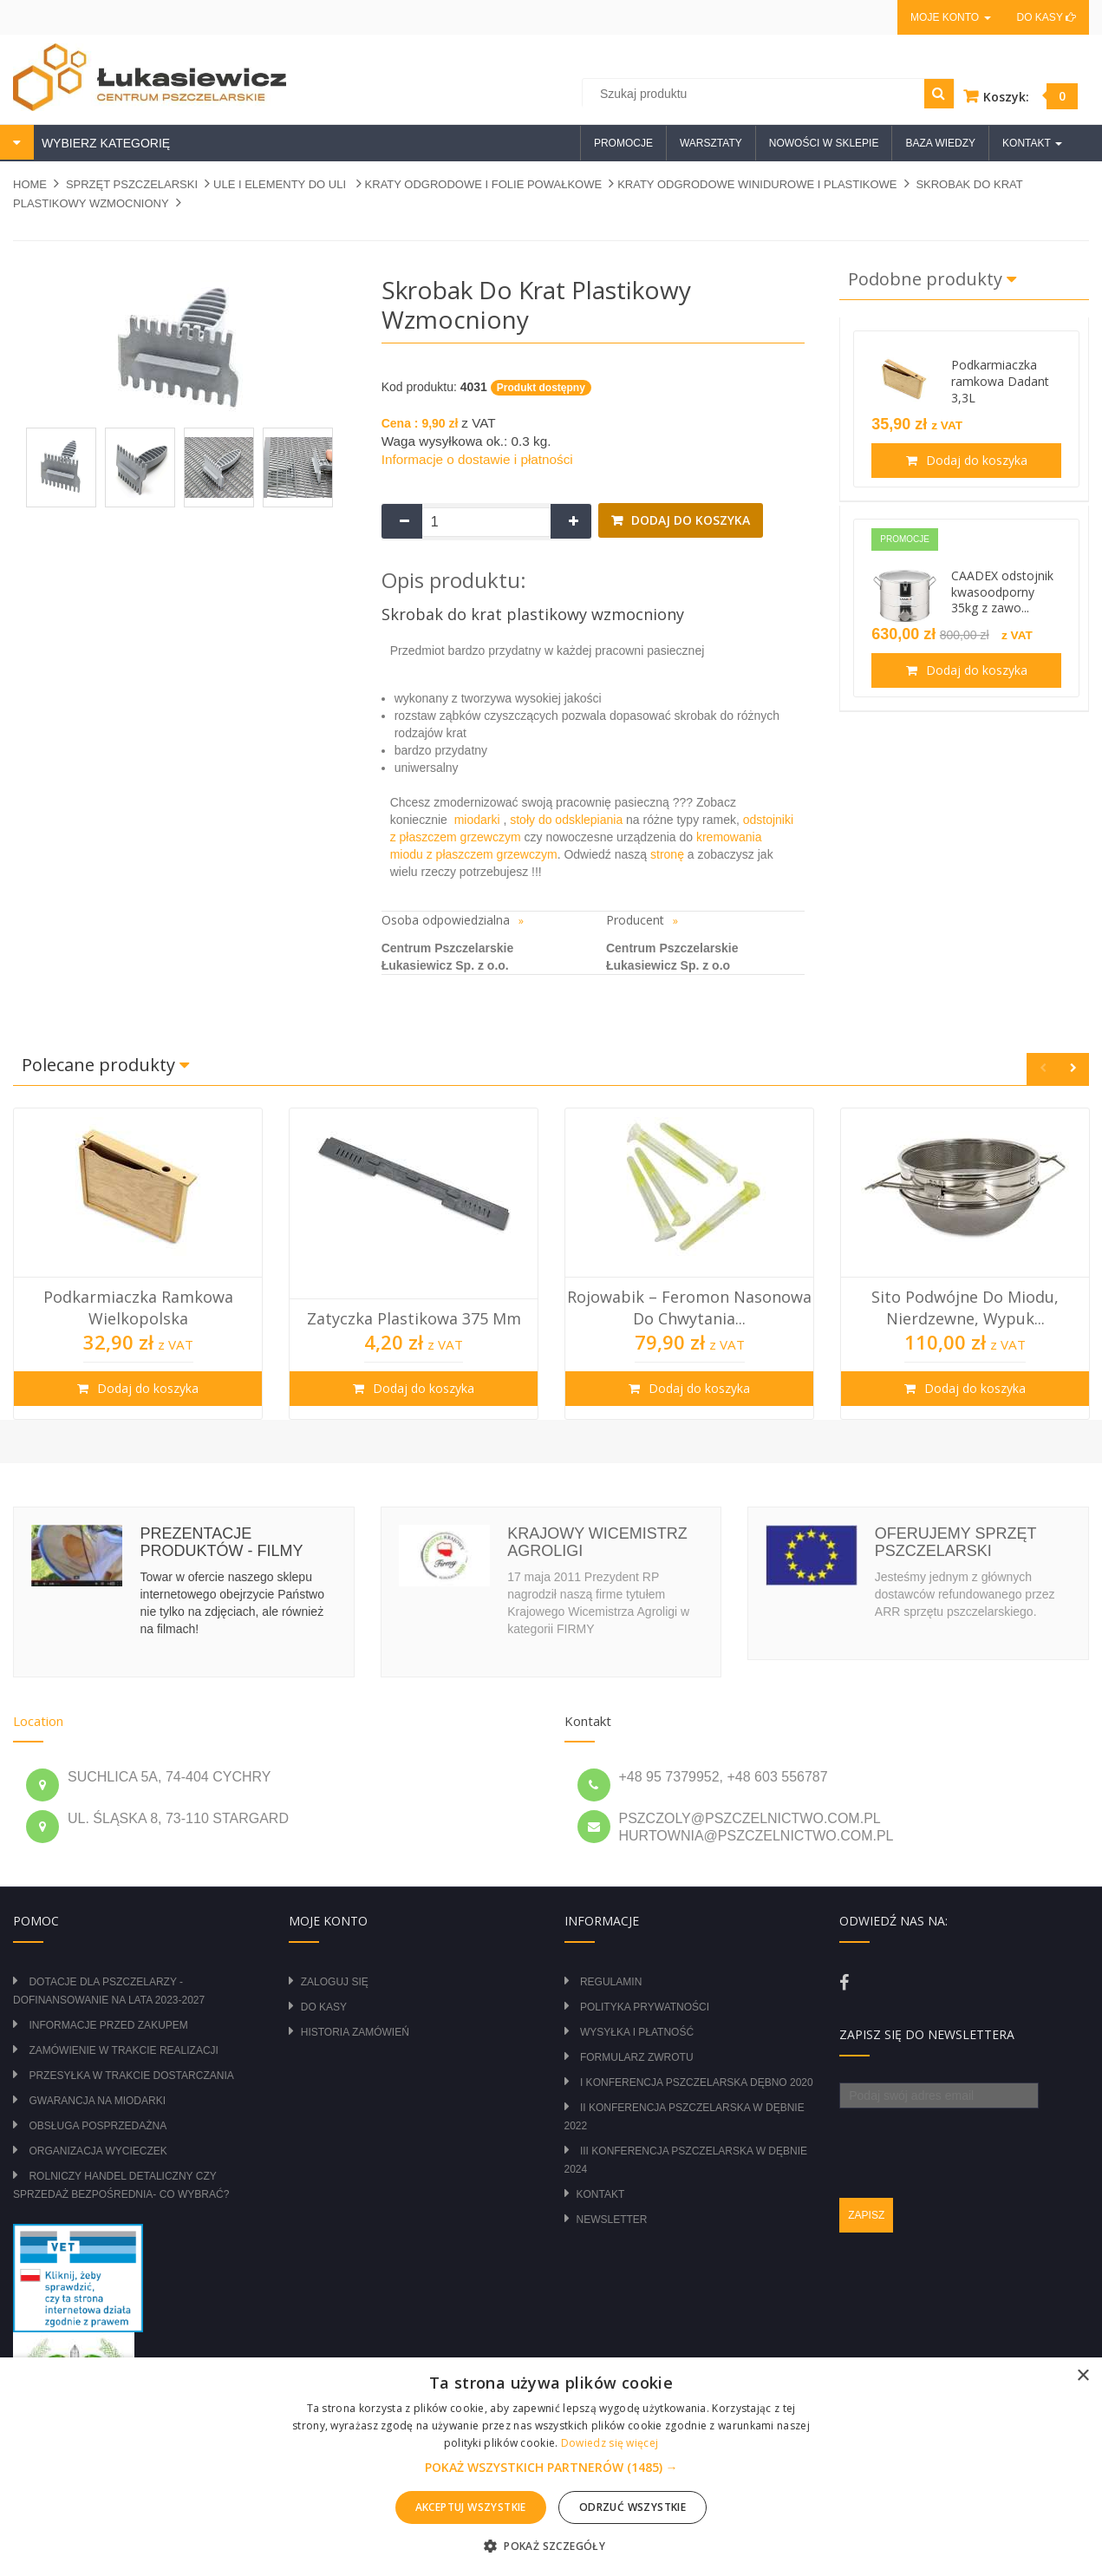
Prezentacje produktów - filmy (221, 1542)
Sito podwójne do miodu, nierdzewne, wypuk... (965, 1307)
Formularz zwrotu (637, 2057)
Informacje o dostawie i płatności (477, 459)
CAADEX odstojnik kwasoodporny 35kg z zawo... (1002, 592)
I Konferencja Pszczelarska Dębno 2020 (696, 2082)
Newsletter (612, 2219)
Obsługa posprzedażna (97, 2126)
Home (30, 184)
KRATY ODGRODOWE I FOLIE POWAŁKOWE (484, 184)
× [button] (1082, 2376)
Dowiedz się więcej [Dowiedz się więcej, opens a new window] (609, 2442)
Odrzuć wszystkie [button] (632, 2507)
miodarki (477, 820)
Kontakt (601, 2194)
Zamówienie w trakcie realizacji (123, 2050)
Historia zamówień (355, 2032)
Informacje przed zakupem (108, 2025)
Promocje (623, 143)
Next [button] (1073, 1069)
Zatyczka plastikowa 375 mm (414, 1318)
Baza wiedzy (940, 143)
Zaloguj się (334, 1982)
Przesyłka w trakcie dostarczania (131, 2075)
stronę (667, 854)
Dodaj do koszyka (689, 520)
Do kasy (1046, 17)
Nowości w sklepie (824, 143)
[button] (551, 2467)
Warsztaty (711, 143)
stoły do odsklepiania (566, 820)
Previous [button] (1043, 1069)
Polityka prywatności (644, 2007)
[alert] (551, 2466)
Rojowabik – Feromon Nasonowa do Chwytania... (689, 1307)
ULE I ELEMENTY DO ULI (281, 184)
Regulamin (611, 1982)
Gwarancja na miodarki (97, 2101)
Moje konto (950, 17)
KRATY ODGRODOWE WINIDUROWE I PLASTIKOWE (757, 184)
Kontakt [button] (1032, 143)
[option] (138, 1264)
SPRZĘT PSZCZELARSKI (132, 184)
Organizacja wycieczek (97, 2151)
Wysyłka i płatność (637, 2032)
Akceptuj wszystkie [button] (470, 2507)
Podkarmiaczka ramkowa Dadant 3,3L (1000, 381)
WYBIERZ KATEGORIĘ (104, 143)
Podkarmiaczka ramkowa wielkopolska (138, 1307)
